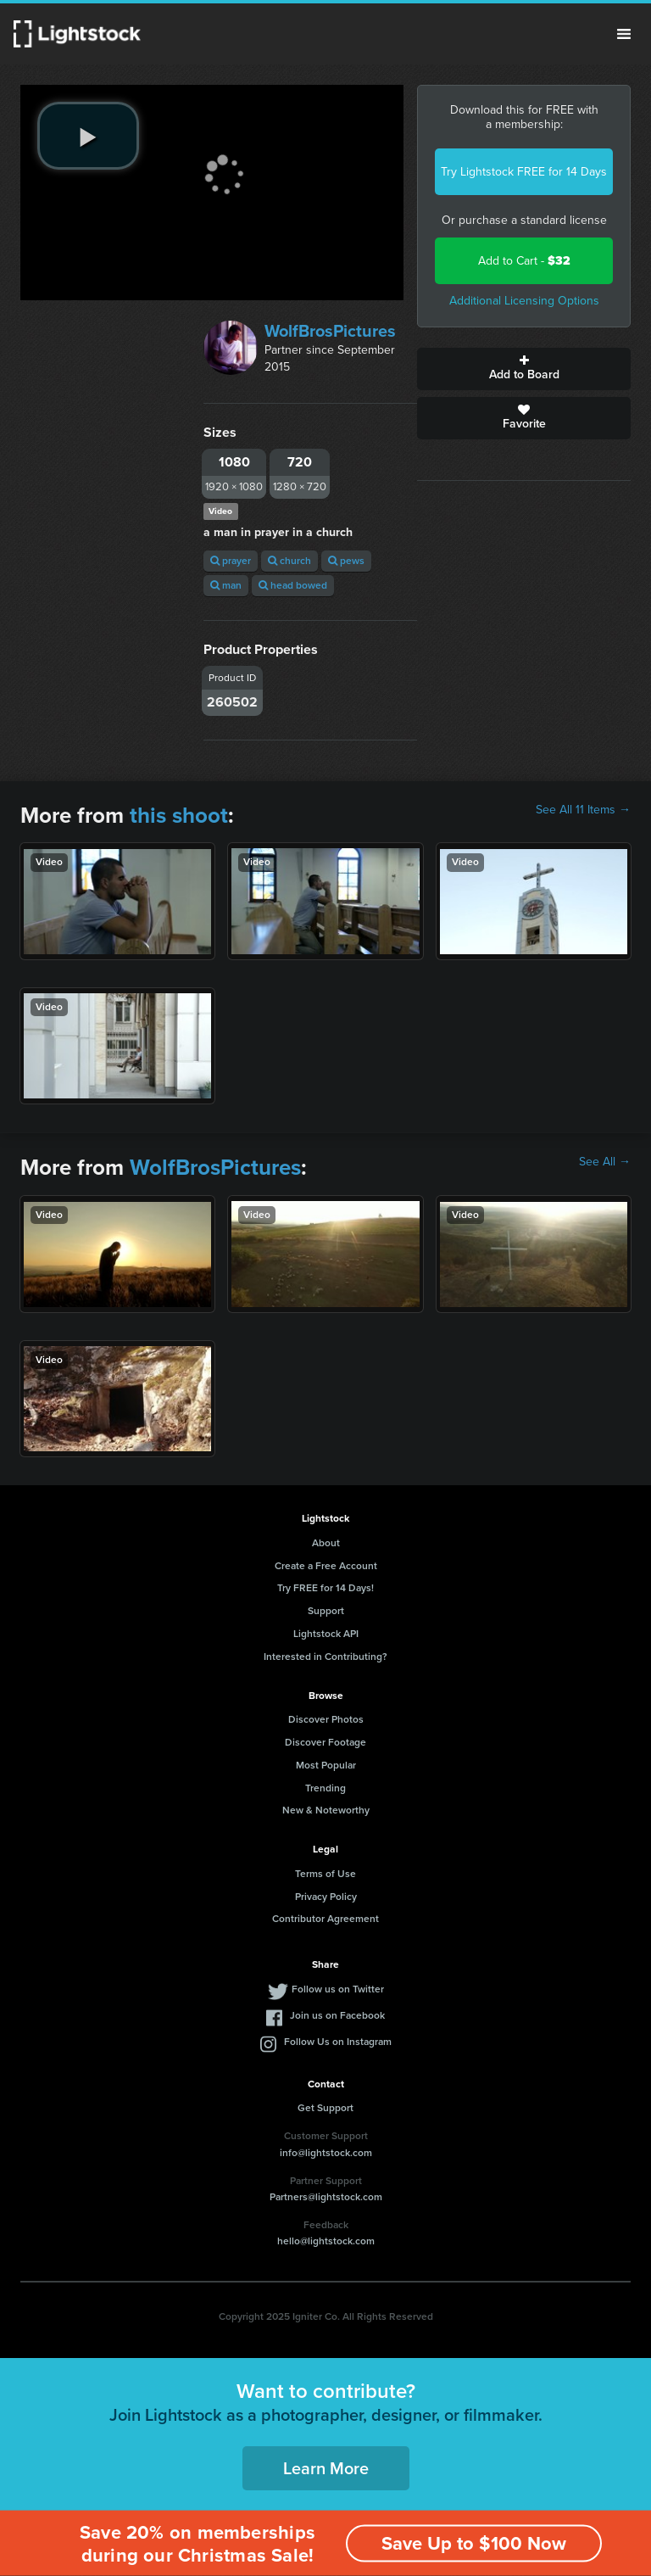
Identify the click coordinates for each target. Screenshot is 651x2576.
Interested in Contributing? (325, 1656)
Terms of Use (325, 1873)
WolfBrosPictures (330, 331)
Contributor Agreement (325, 1918)
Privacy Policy (326, 1896)
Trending (325, 1788)
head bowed (293, 585)
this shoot (179, 815)
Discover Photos (326, 1719)
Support (326, 1610)
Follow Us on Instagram (338, 2041)
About (326, 1543)
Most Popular (326, 1765)
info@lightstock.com (326, 2152)
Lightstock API (326, 1633)
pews (346, 560)
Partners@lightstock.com (326, 2196)
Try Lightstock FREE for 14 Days (524, 172)
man (226, 585)
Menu (623, 33)
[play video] (88, 136)
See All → (605, 1162)
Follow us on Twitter (338, 1989)
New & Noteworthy (326, 1810)
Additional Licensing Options (524, 301)
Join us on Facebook (337, 2015)
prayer (230, 560)
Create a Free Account (326, 1565)
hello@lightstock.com (326, 2241)
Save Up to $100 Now (473, 2543)
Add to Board (523, 369)
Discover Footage (325, 1742)
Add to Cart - (524, 261)
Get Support (325, 2107)
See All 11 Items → (583, 810)
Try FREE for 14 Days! (325, 1587)
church (289, 560)
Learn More (326, 2468)
